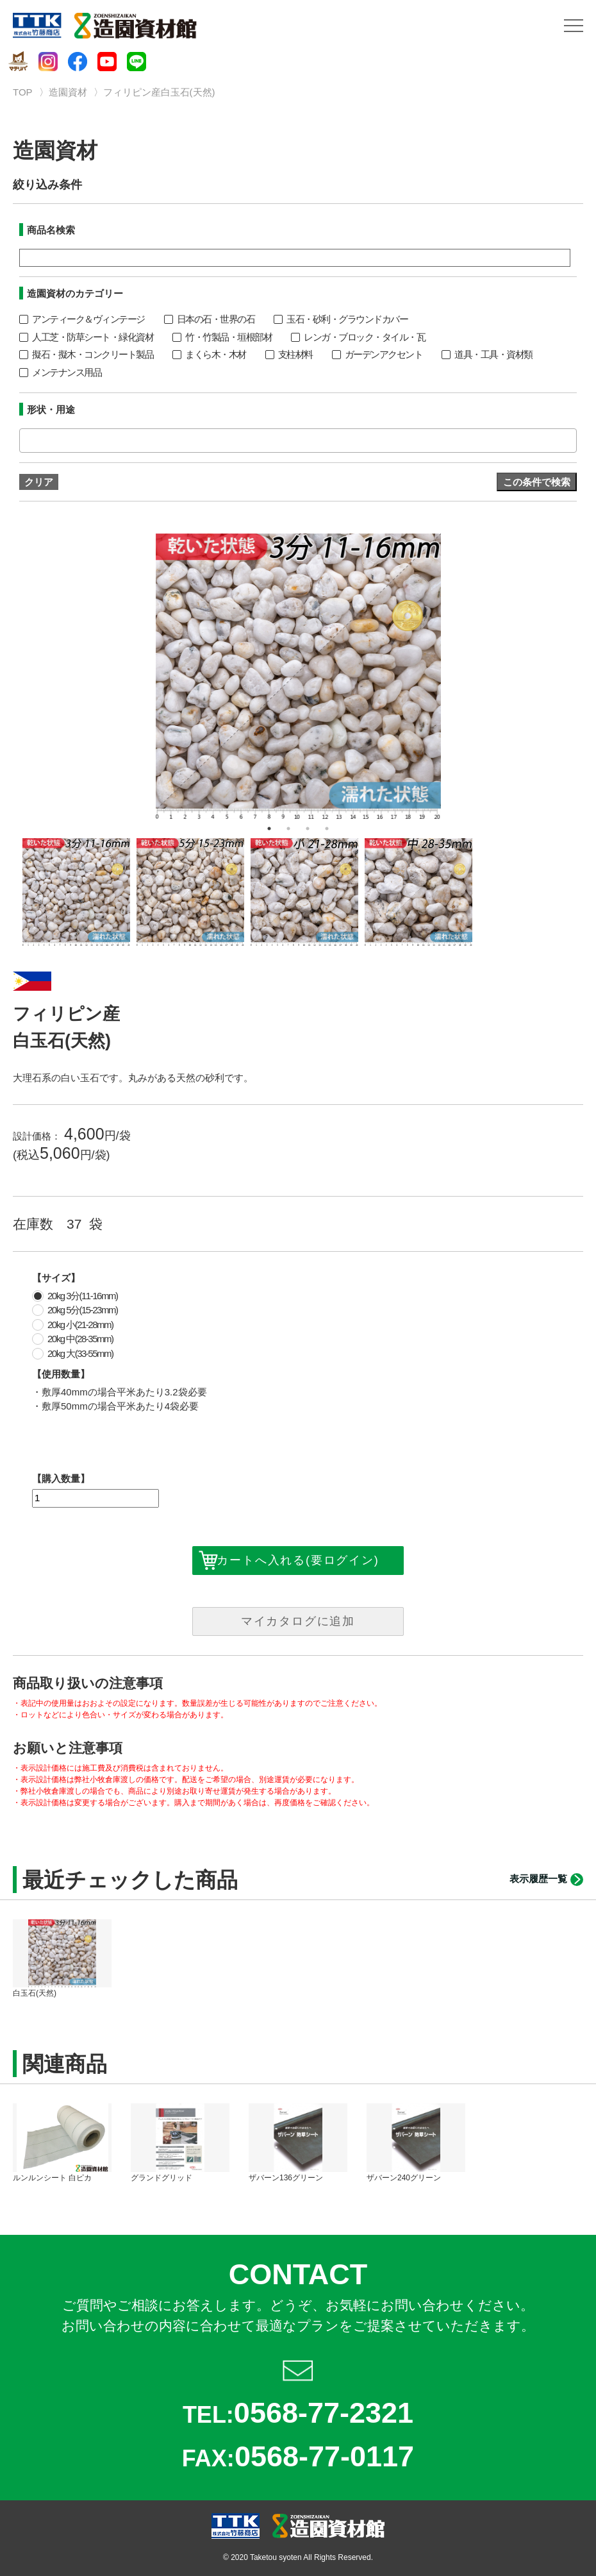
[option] (298, 676)
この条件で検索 (536, 481)
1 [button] (269, 828)
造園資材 (68, 92)
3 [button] (307, 828)
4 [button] (326, 828)
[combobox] (298, 440)
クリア (38, 481)
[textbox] (26, 440)
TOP (23, 92)
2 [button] (288, 828)
